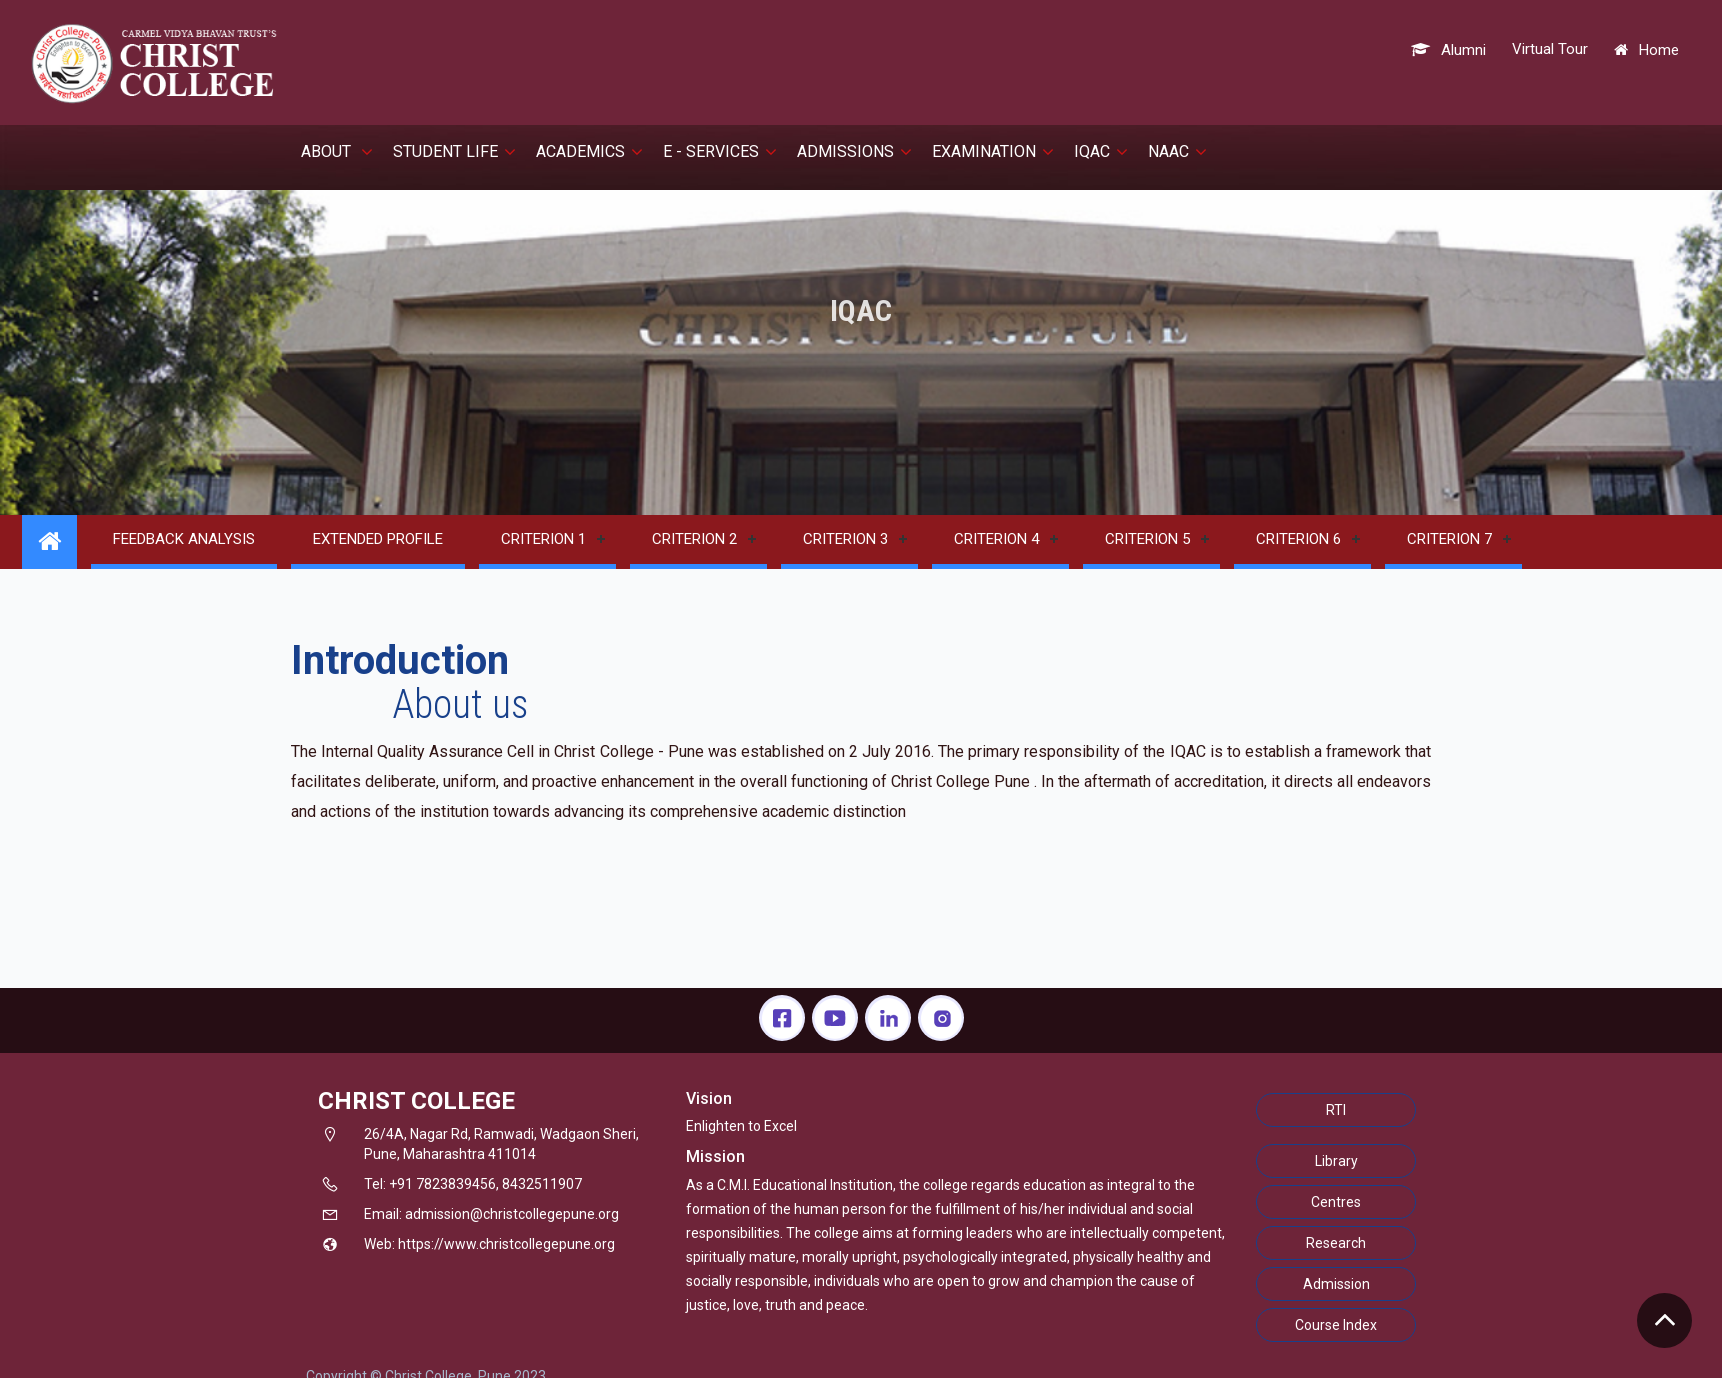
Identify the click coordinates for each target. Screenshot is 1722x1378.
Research (1336, 1243)
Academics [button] (589, 151)
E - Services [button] (720, 151)
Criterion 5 (1147, 539)
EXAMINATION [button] (993, 151)
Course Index (1336, 1325)
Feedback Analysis (184, 539)
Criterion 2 (694, 539)
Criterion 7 (1449, 539)
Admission (1336, 1284)
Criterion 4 (996, 539)
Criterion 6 (1298, 539)
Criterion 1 (543, 539)
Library (1336, 1161)
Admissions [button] (854, 151)
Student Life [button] (454, 151)
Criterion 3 (845, 539)
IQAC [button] (1101, 151)
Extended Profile (378, 539)
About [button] (337, 151)
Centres (1336, 1202)
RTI (1336, 1110)
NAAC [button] (1177, 151)
